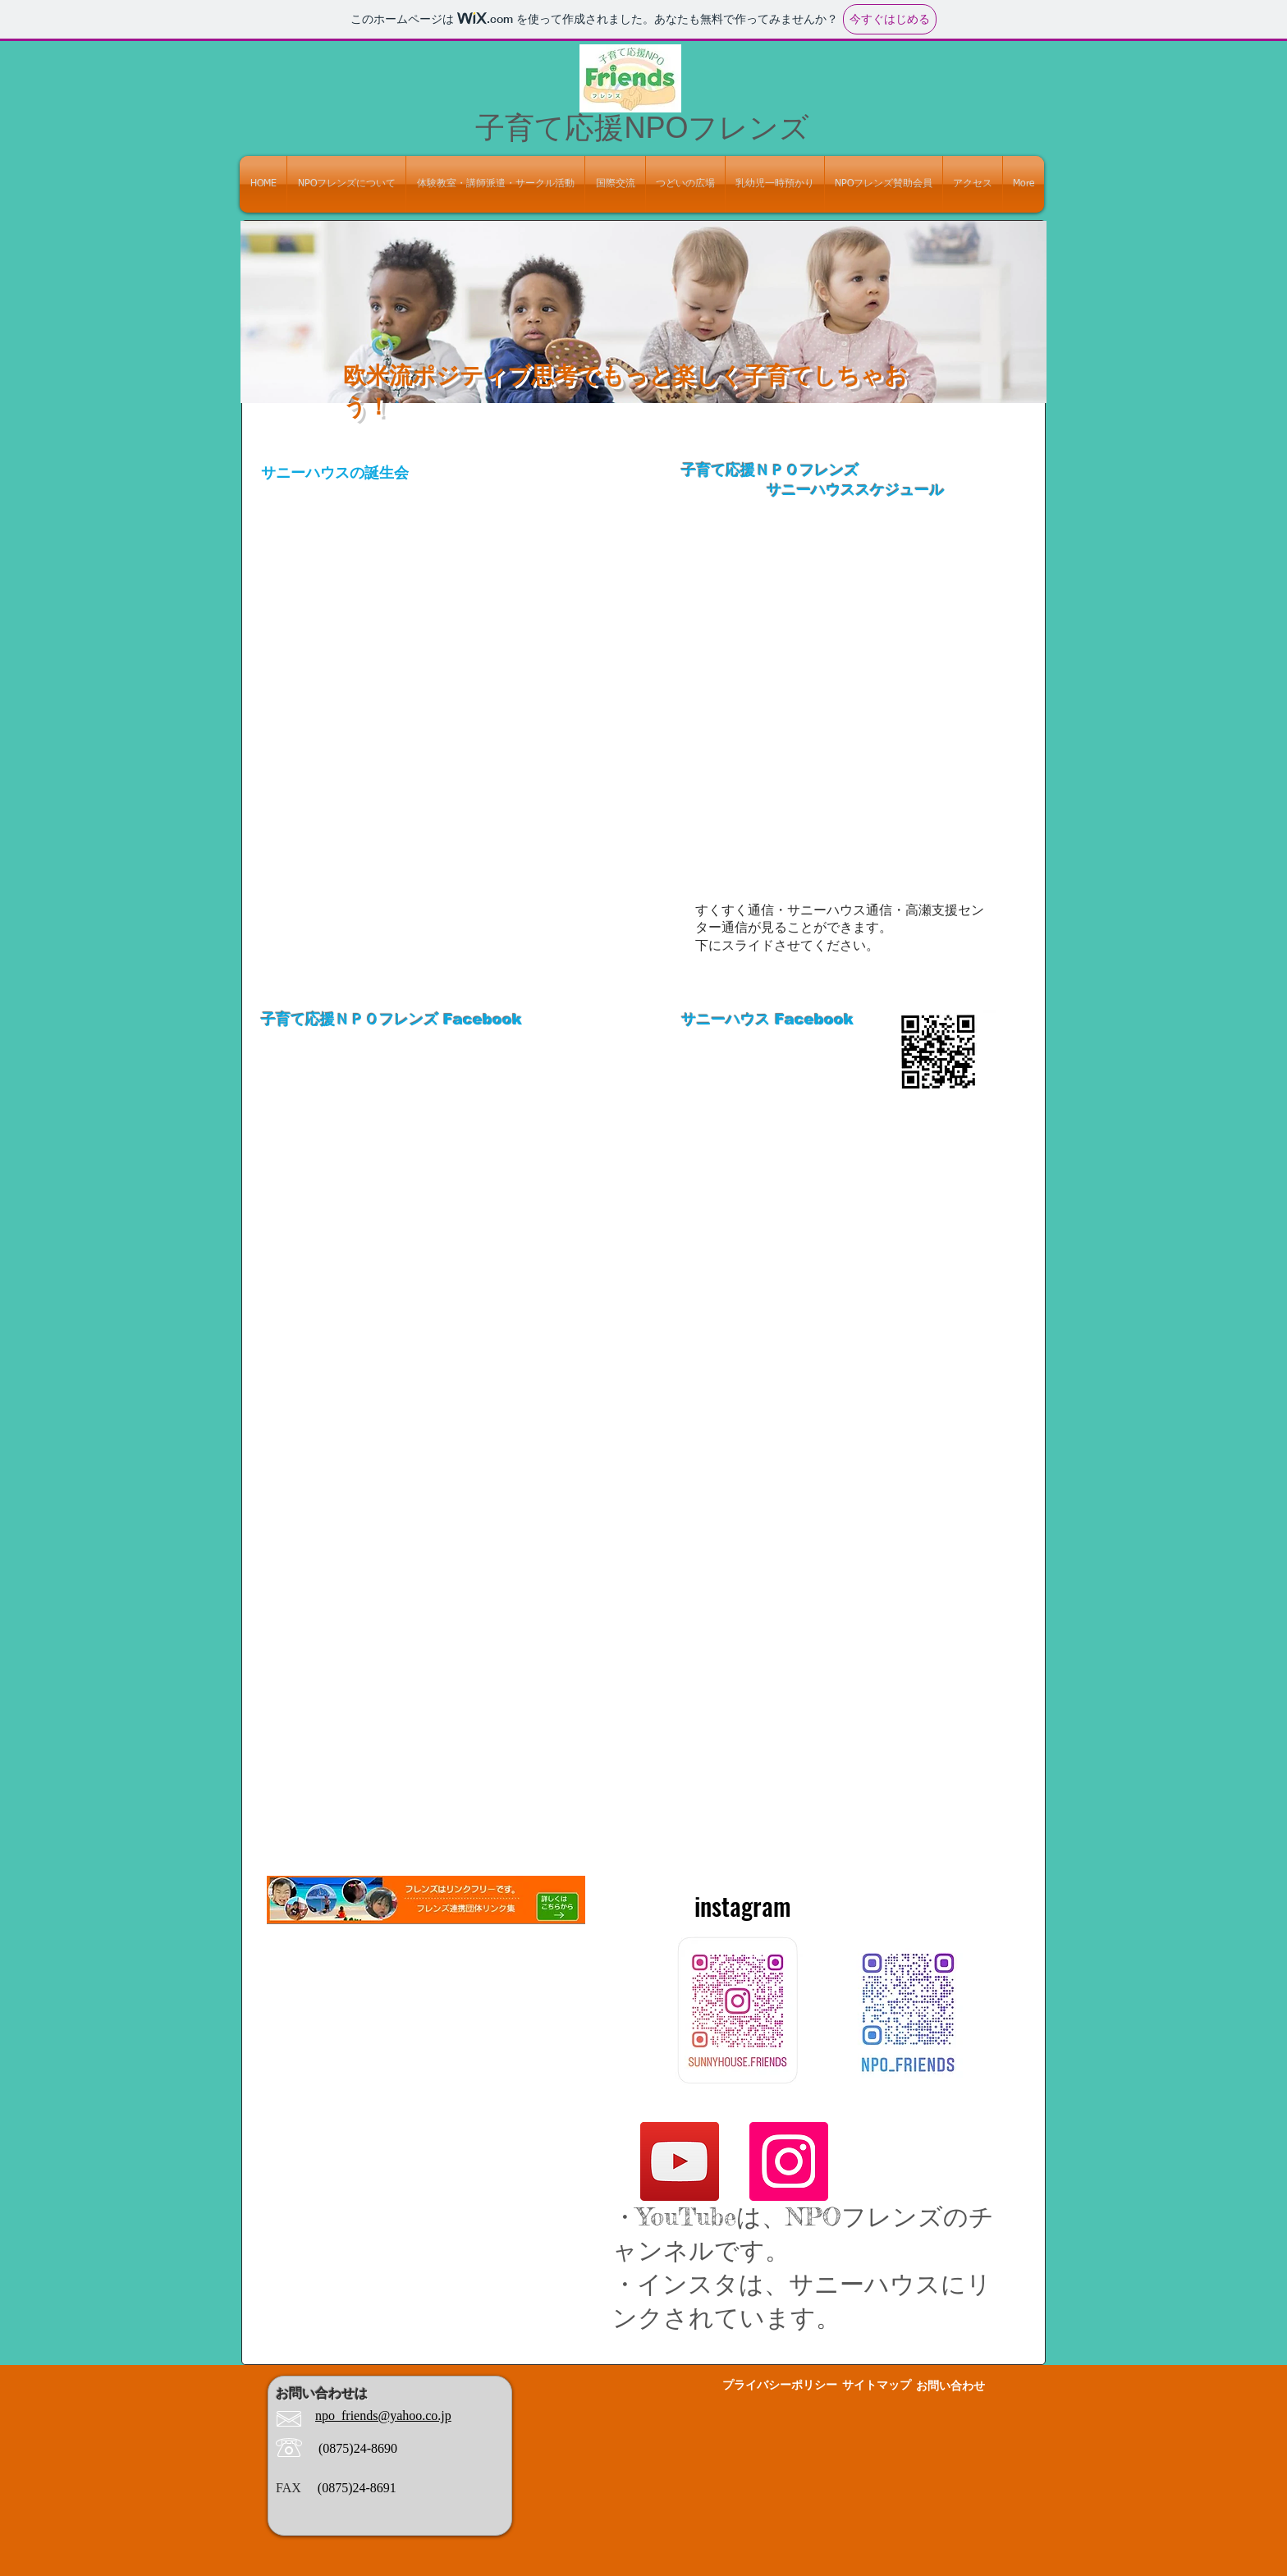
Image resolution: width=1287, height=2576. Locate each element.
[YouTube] (679, 2161)
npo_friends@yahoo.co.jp (383, 2415)
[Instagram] (788, 2161)
